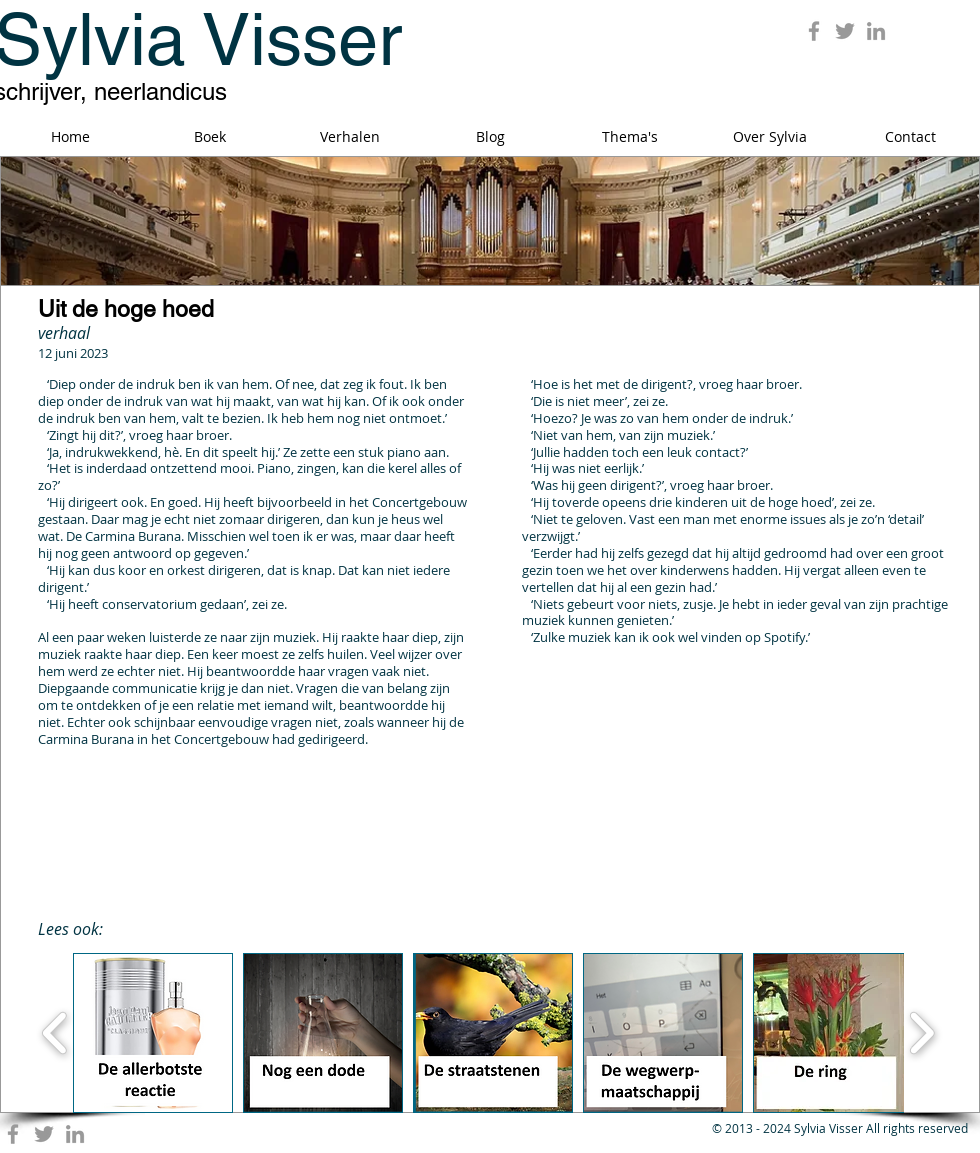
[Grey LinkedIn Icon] (876, 31)
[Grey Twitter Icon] (845, 31)
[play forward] (921, 1033)
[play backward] (55, 1033)
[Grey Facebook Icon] (814, 31)
